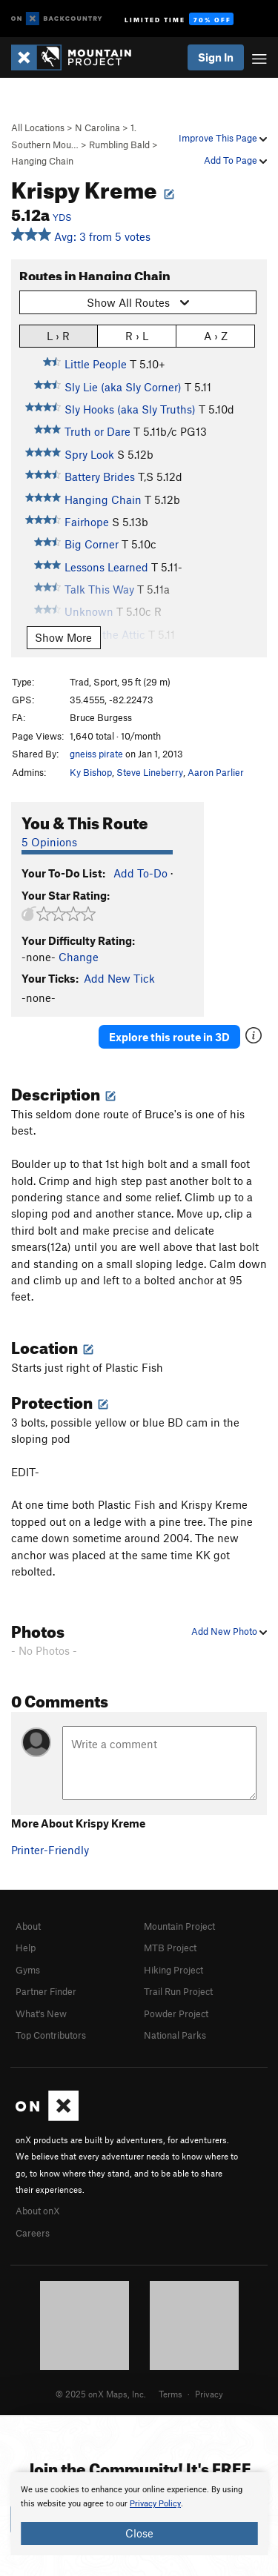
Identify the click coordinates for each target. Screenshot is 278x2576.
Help (26, 1947)
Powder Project (176, 2013)
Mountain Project (179, 1926)
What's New (41, 2013)
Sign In (216, 57)
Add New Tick (119, 978)
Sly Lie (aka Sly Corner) (123, 387)
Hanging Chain (42, 161)
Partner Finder (46, 1991)
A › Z (216, 335)
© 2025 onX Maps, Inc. (101, 2394)
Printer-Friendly (50, 1849)
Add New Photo (229, 1631)
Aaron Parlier (216, 772)
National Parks (175, 2035)
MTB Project (170, 1947)
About (28, 1926)
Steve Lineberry (149, 772)
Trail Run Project (178, 1991)
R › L (136, 335)
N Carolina (97, 127)
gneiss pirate (96, 754)
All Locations (37, 127)
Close (139, 2533)
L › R (58, 335)
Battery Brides (99, 476)
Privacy (209, 2394)
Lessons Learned (106, 567)
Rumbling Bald (119, 144)
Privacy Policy (155, 2504)
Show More (63, 637)
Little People (95, 364)
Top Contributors (51, 2035)
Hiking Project (173, 1970)
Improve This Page (223, 138)
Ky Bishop (91, 772)
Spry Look (89, 454)
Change (79, 956)
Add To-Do (140, 873)
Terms (170, 2394)
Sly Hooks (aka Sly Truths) (130, 409)
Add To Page (235, 160)
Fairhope (86, 521)
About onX (38, 2211)
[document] (139, 2514)
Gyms (28, 1970)
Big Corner (91, 544)
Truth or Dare (97, 431)
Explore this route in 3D (169, 1036)
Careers (33, 2233)
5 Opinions (49, 842)
